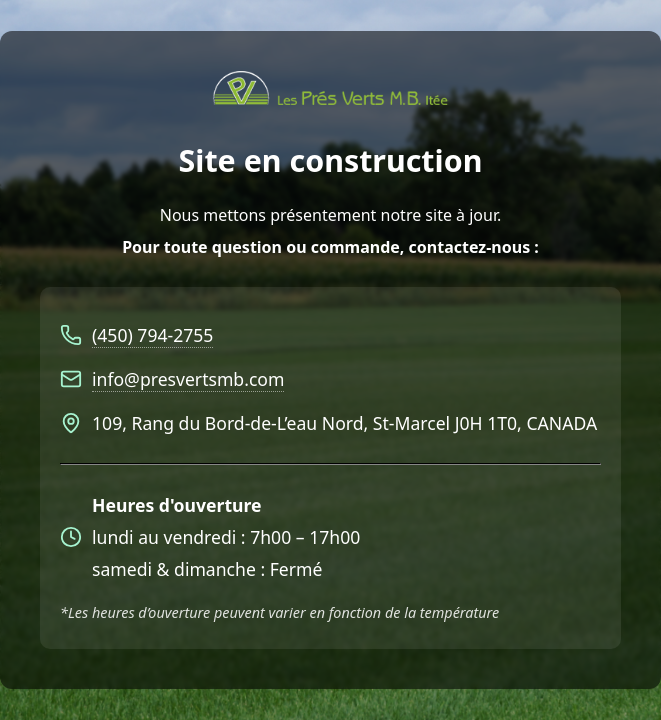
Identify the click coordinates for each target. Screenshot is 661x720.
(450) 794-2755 (152, 335)
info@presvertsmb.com (188, 379)
